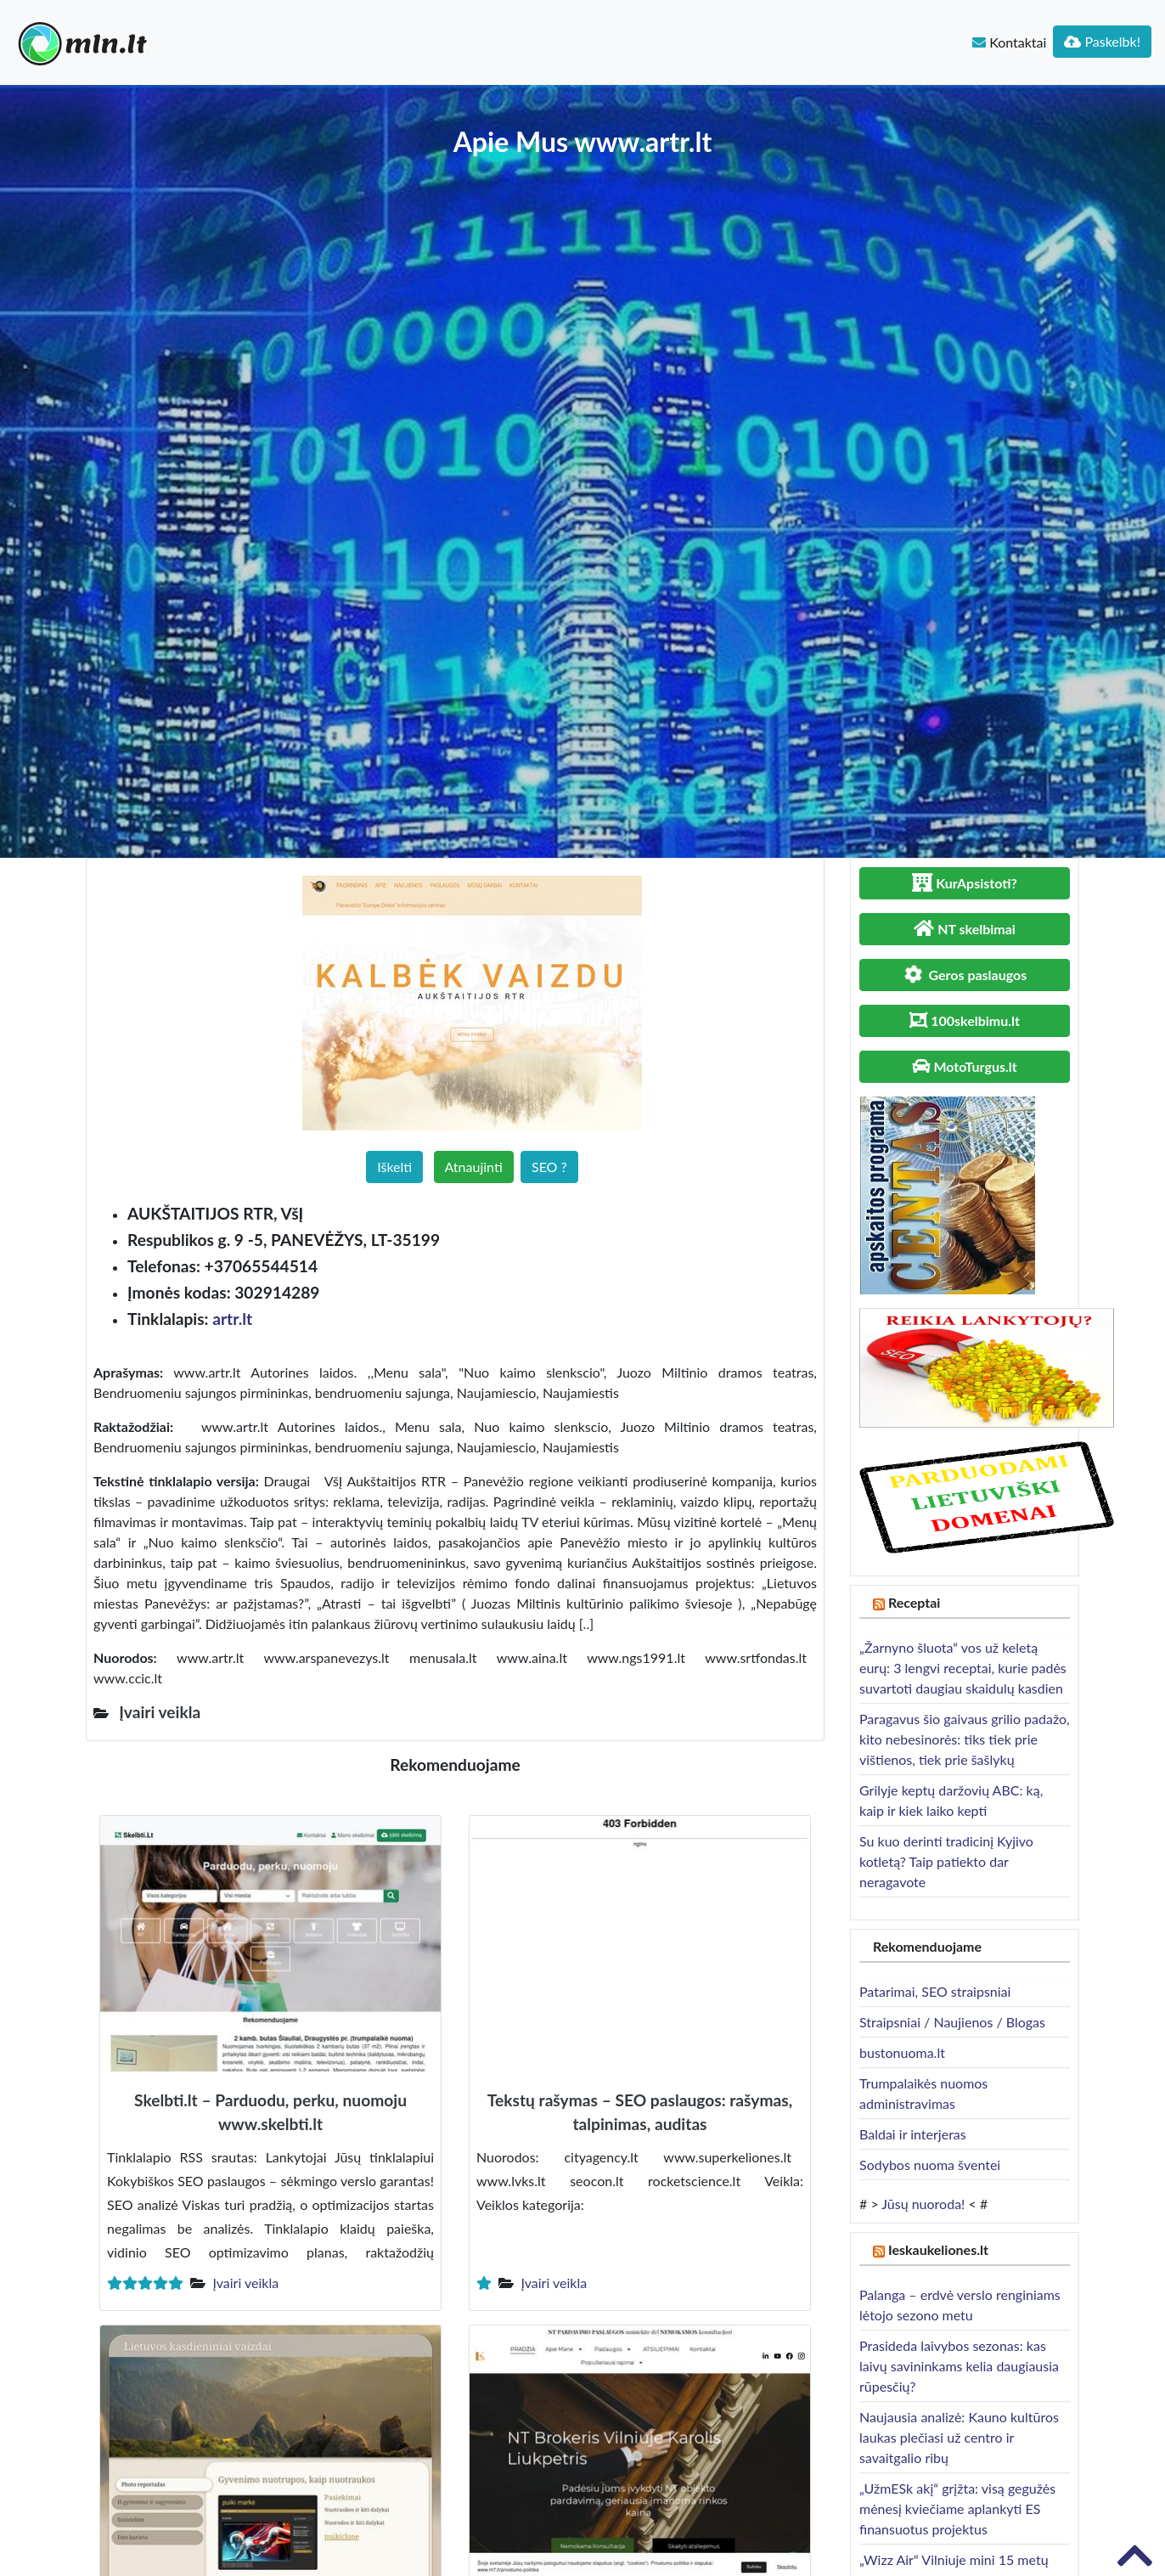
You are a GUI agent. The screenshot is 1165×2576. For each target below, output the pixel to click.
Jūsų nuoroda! (923, 2204)
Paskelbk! (1102, 41)
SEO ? (549, 1166)
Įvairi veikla (245, 2282)
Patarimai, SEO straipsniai (934, 1991)
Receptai (914, 1602)
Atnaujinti (474, 1166)
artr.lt (232, 1318)
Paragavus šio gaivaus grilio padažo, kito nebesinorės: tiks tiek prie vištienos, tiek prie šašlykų (964, 1739)
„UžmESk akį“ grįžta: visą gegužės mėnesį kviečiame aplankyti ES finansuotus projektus (957, 2508)
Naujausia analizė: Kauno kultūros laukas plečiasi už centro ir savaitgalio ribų (959, 2437)
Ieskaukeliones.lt (938, 2249)
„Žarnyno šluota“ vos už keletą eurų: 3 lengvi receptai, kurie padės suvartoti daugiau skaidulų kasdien (963, 1667)
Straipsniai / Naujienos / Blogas (952, 2022)
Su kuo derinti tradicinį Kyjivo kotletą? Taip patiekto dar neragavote (946, 1861)
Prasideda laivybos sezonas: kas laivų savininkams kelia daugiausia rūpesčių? (959, 2365)
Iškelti (394, 1166)
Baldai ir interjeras (912, 2134)
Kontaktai (1009, 42)
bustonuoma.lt (902, 2052)
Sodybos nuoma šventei (929, 2164)
